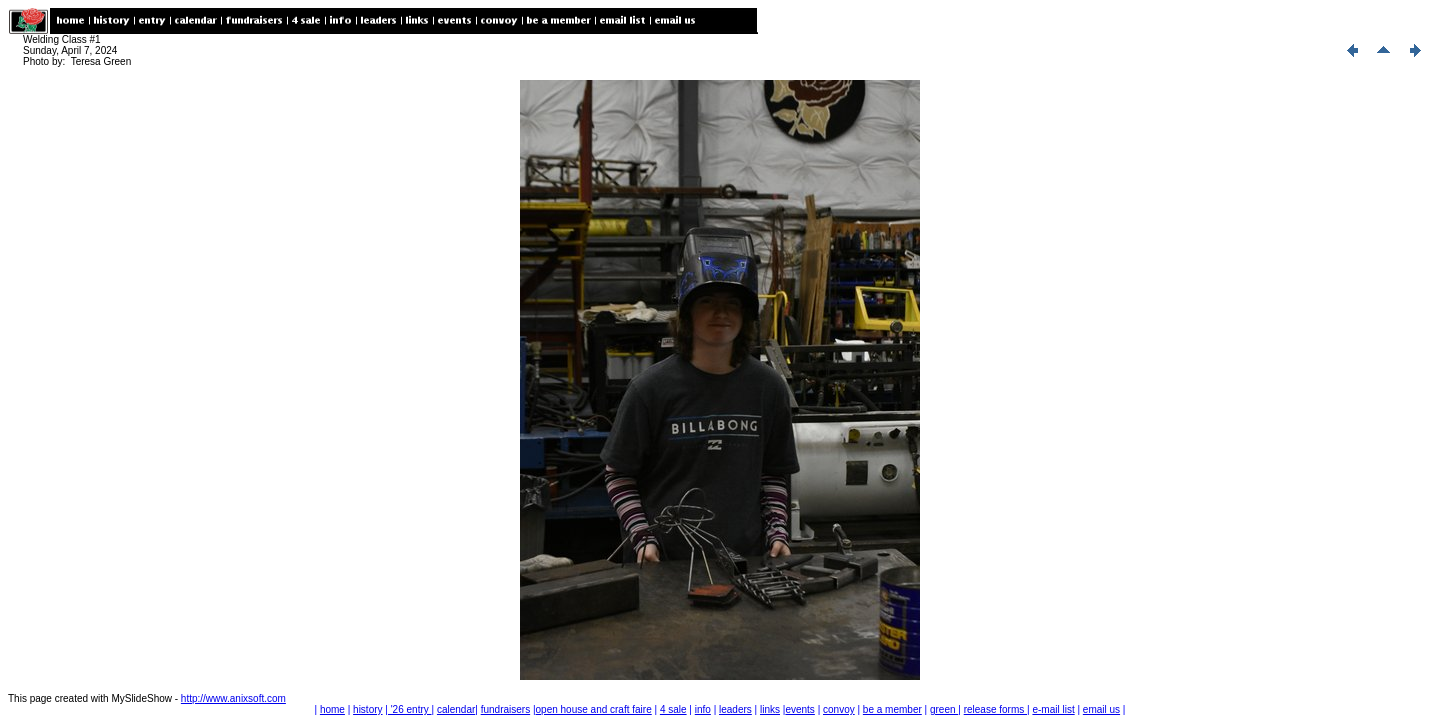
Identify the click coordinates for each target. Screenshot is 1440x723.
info (703, 709)
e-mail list (1053, 709)
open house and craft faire (594, 709)
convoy (839, 709)
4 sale (673, 709)
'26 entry (410, 709)
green (944, 709)
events (799, 709)
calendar (456, 709)
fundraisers (505, 709)
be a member (892, 709)
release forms (995, 709)
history (367, 709)
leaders (735, 709)
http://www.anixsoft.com (233, 698)
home (332, 709)
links (770, 709)
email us (1101, 709)
